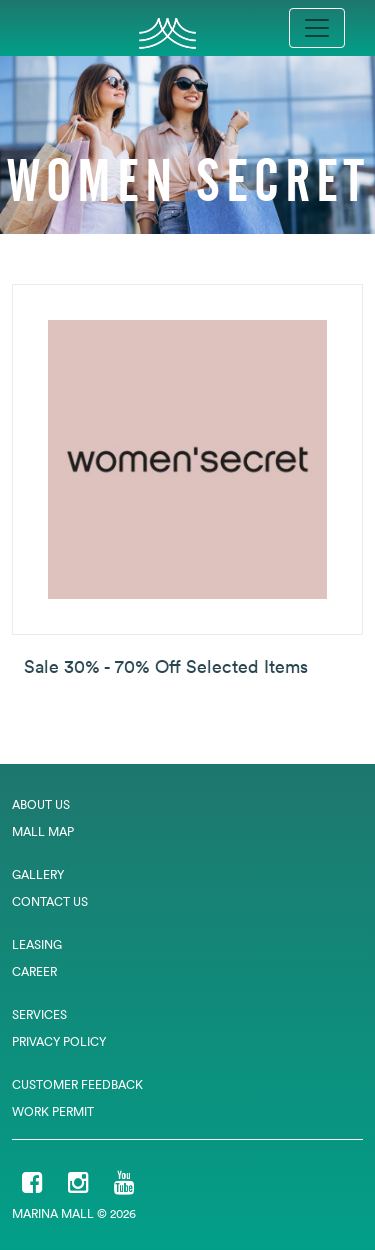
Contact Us (50, 901)
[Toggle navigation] (317, 28)
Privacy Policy (59, 1041)
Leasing (37, 944)
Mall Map (43, 831)
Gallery (38, 874)
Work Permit (53, 1111)
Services (39, 1014)
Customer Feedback (77, 1084)
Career (34, 971)
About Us (41, 804)
